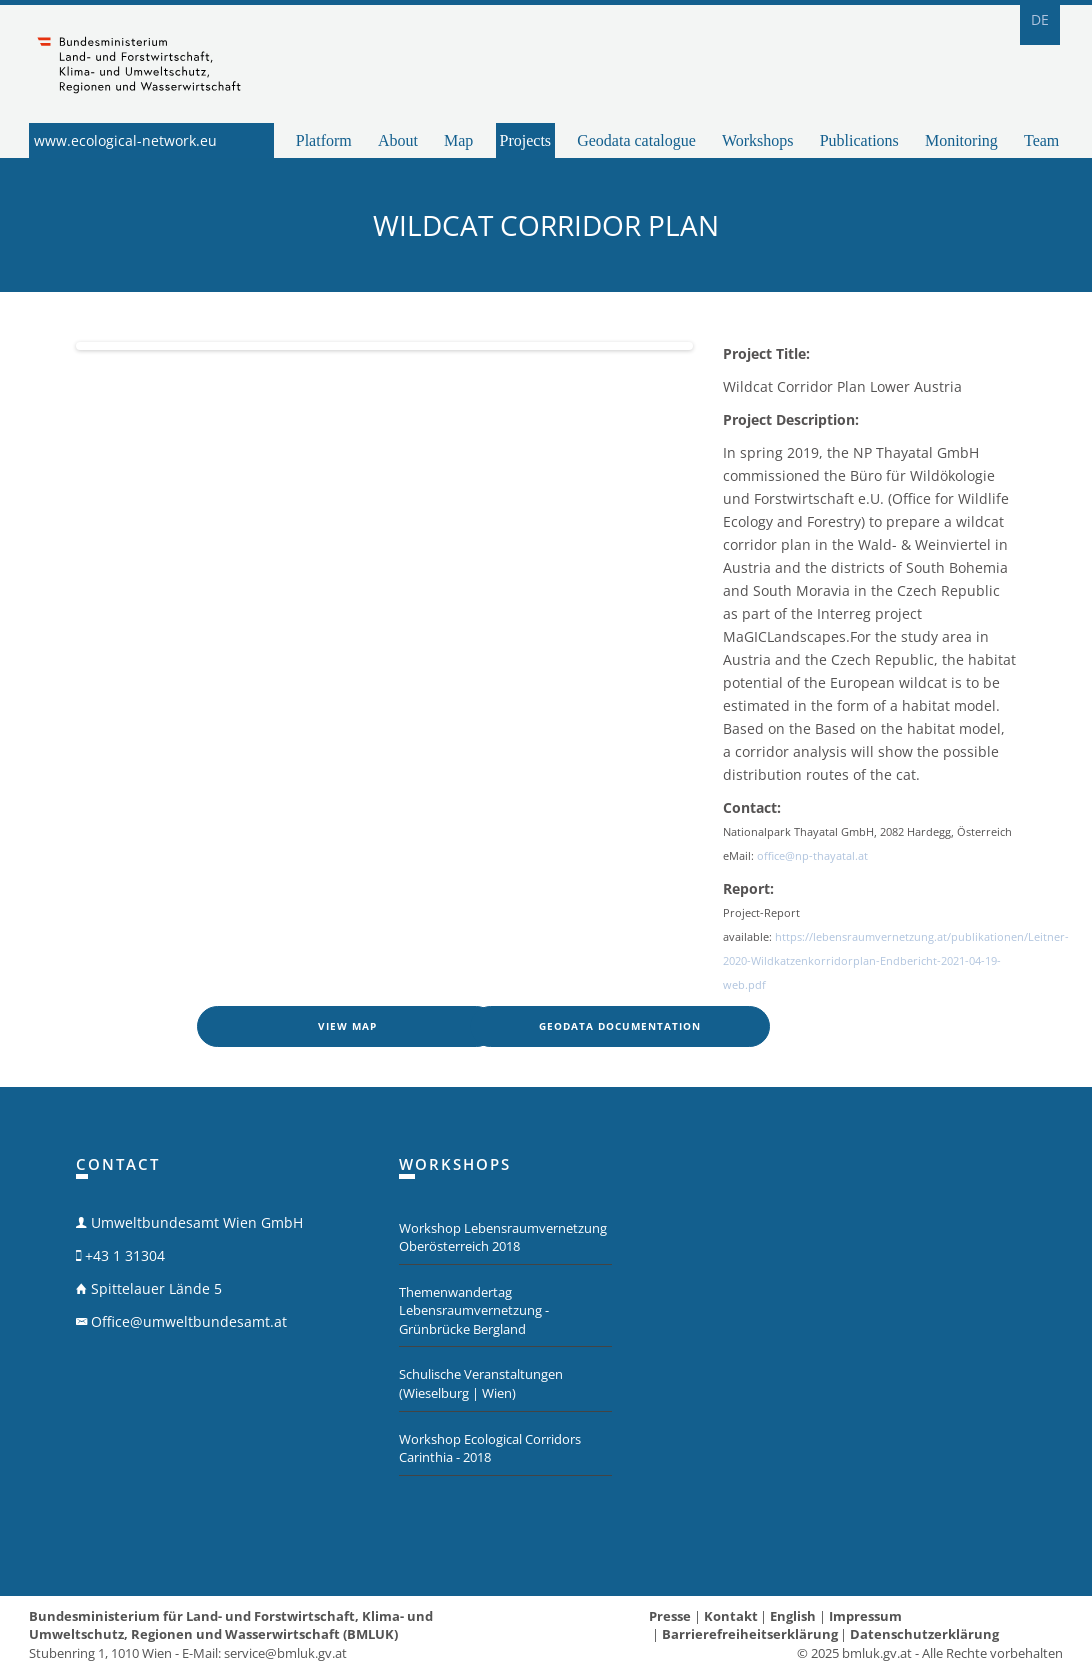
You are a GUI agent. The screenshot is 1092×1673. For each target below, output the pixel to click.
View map (347, 1026)
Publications (859, 140)
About (398, 140)
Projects (526, 140)
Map (458, 140)
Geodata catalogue (636, 140)
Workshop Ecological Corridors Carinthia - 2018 (490, 1448)
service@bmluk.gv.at (285, 1653)
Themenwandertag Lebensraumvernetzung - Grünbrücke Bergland (474, 1310)
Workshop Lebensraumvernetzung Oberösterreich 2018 (503, 1237)
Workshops (758, 140)
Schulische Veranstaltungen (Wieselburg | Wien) (481, 1383)
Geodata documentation (620, 1026)
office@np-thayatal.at (812, 855)
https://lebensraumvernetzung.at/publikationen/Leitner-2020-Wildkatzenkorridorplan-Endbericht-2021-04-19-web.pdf (896, 960)
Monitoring (961, 140)
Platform (324, 140)
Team (1041, 140)
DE (1040, 19)
